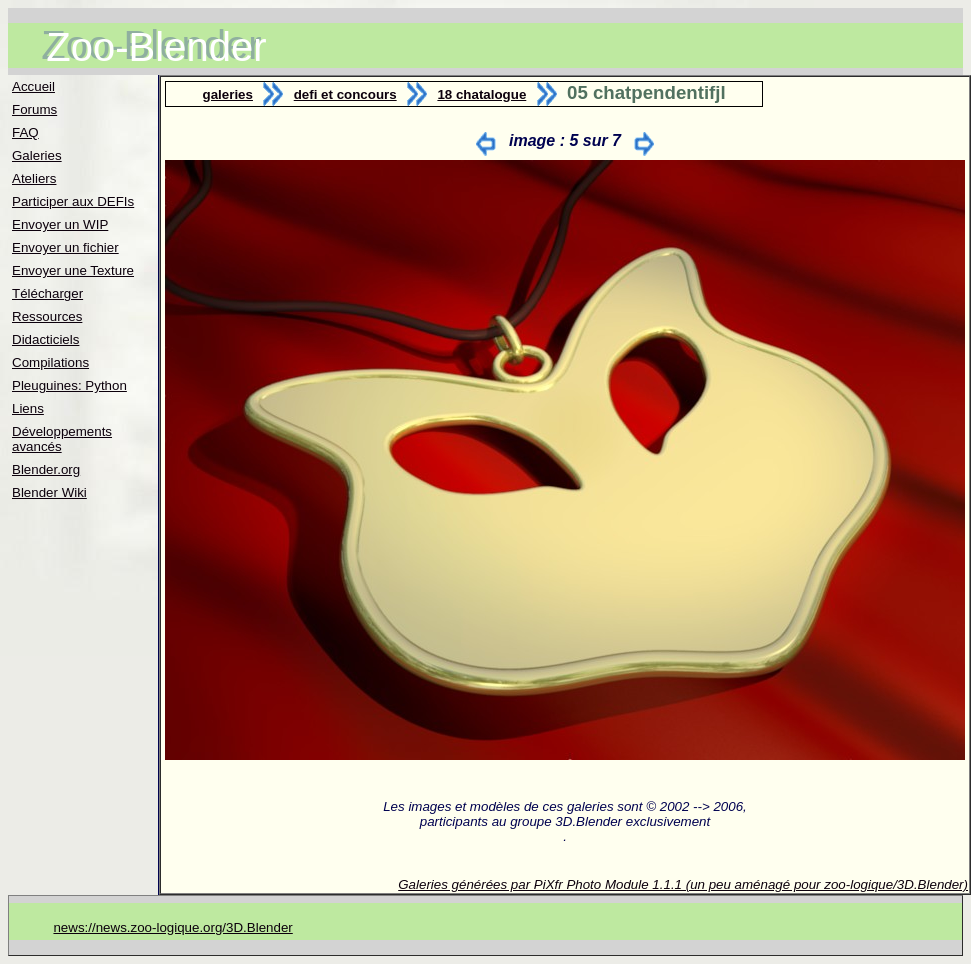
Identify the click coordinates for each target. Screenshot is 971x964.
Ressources (47, 316)
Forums (34, 109)
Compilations (50, 362)
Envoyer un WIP (60, 224)
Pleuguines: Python (69, 385)
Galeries (37, 155)
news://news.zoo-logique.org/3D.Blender (172, 927)
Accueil (33, 86)
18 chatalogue (481, 94)
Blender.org (46, 469)
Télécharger (47, 293)
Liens (28, 408)
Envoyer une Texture (73, 270)
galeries (228, 94)
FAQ (25, 132)
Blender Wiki (49, 492)
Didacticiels (45, 339)
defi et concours (345, 94)
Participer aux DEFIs (73, 201)
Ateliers (34, 178)
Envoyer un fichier (65, 247)
